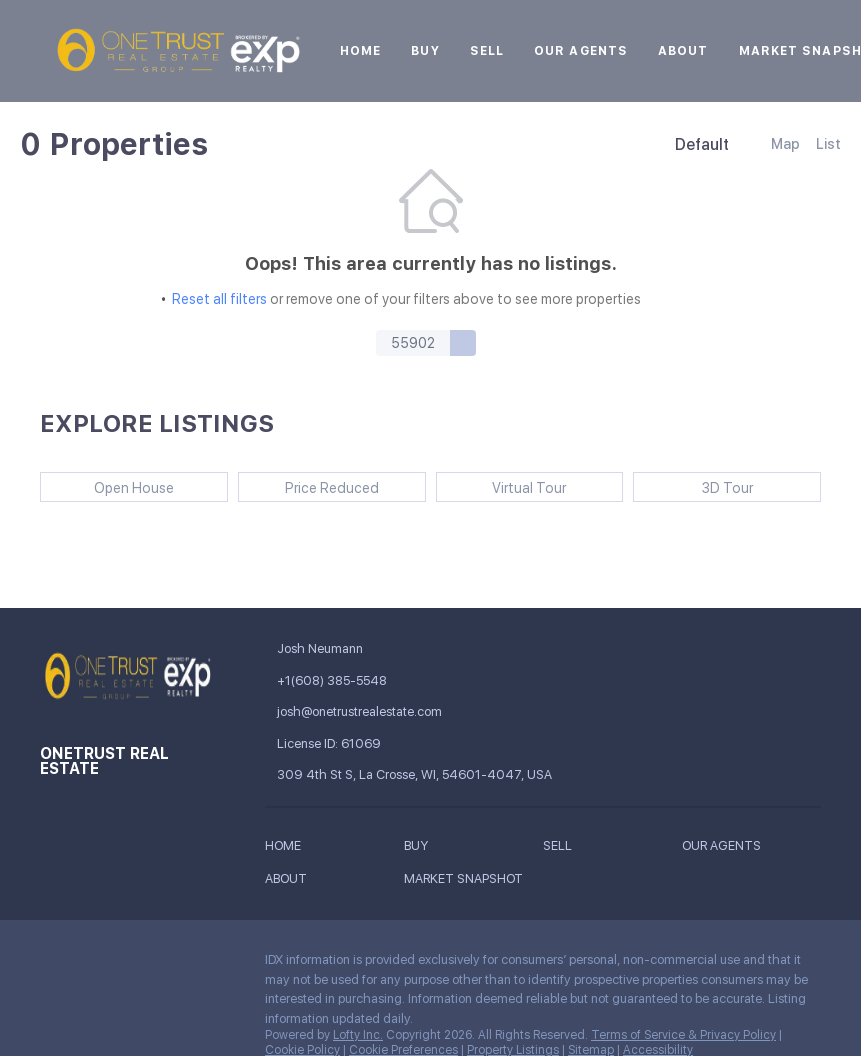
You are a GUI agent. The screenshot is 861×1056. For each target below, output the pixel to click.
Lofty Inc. (358, 1035)
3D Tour (727, 488)
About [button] (683, 51)
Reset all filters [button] (219, 299)
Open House (134, 488)
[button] (463, 343)
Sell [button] (487, 51)
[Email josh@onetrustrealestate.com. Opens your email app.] (374, 711)
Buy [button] (425, 51)
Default (702, 144)
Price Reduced (332, 488)
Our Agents (581, 51)
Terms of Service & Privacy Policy (683, 1035)
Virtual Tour (529, 488)
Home (360, 51)
